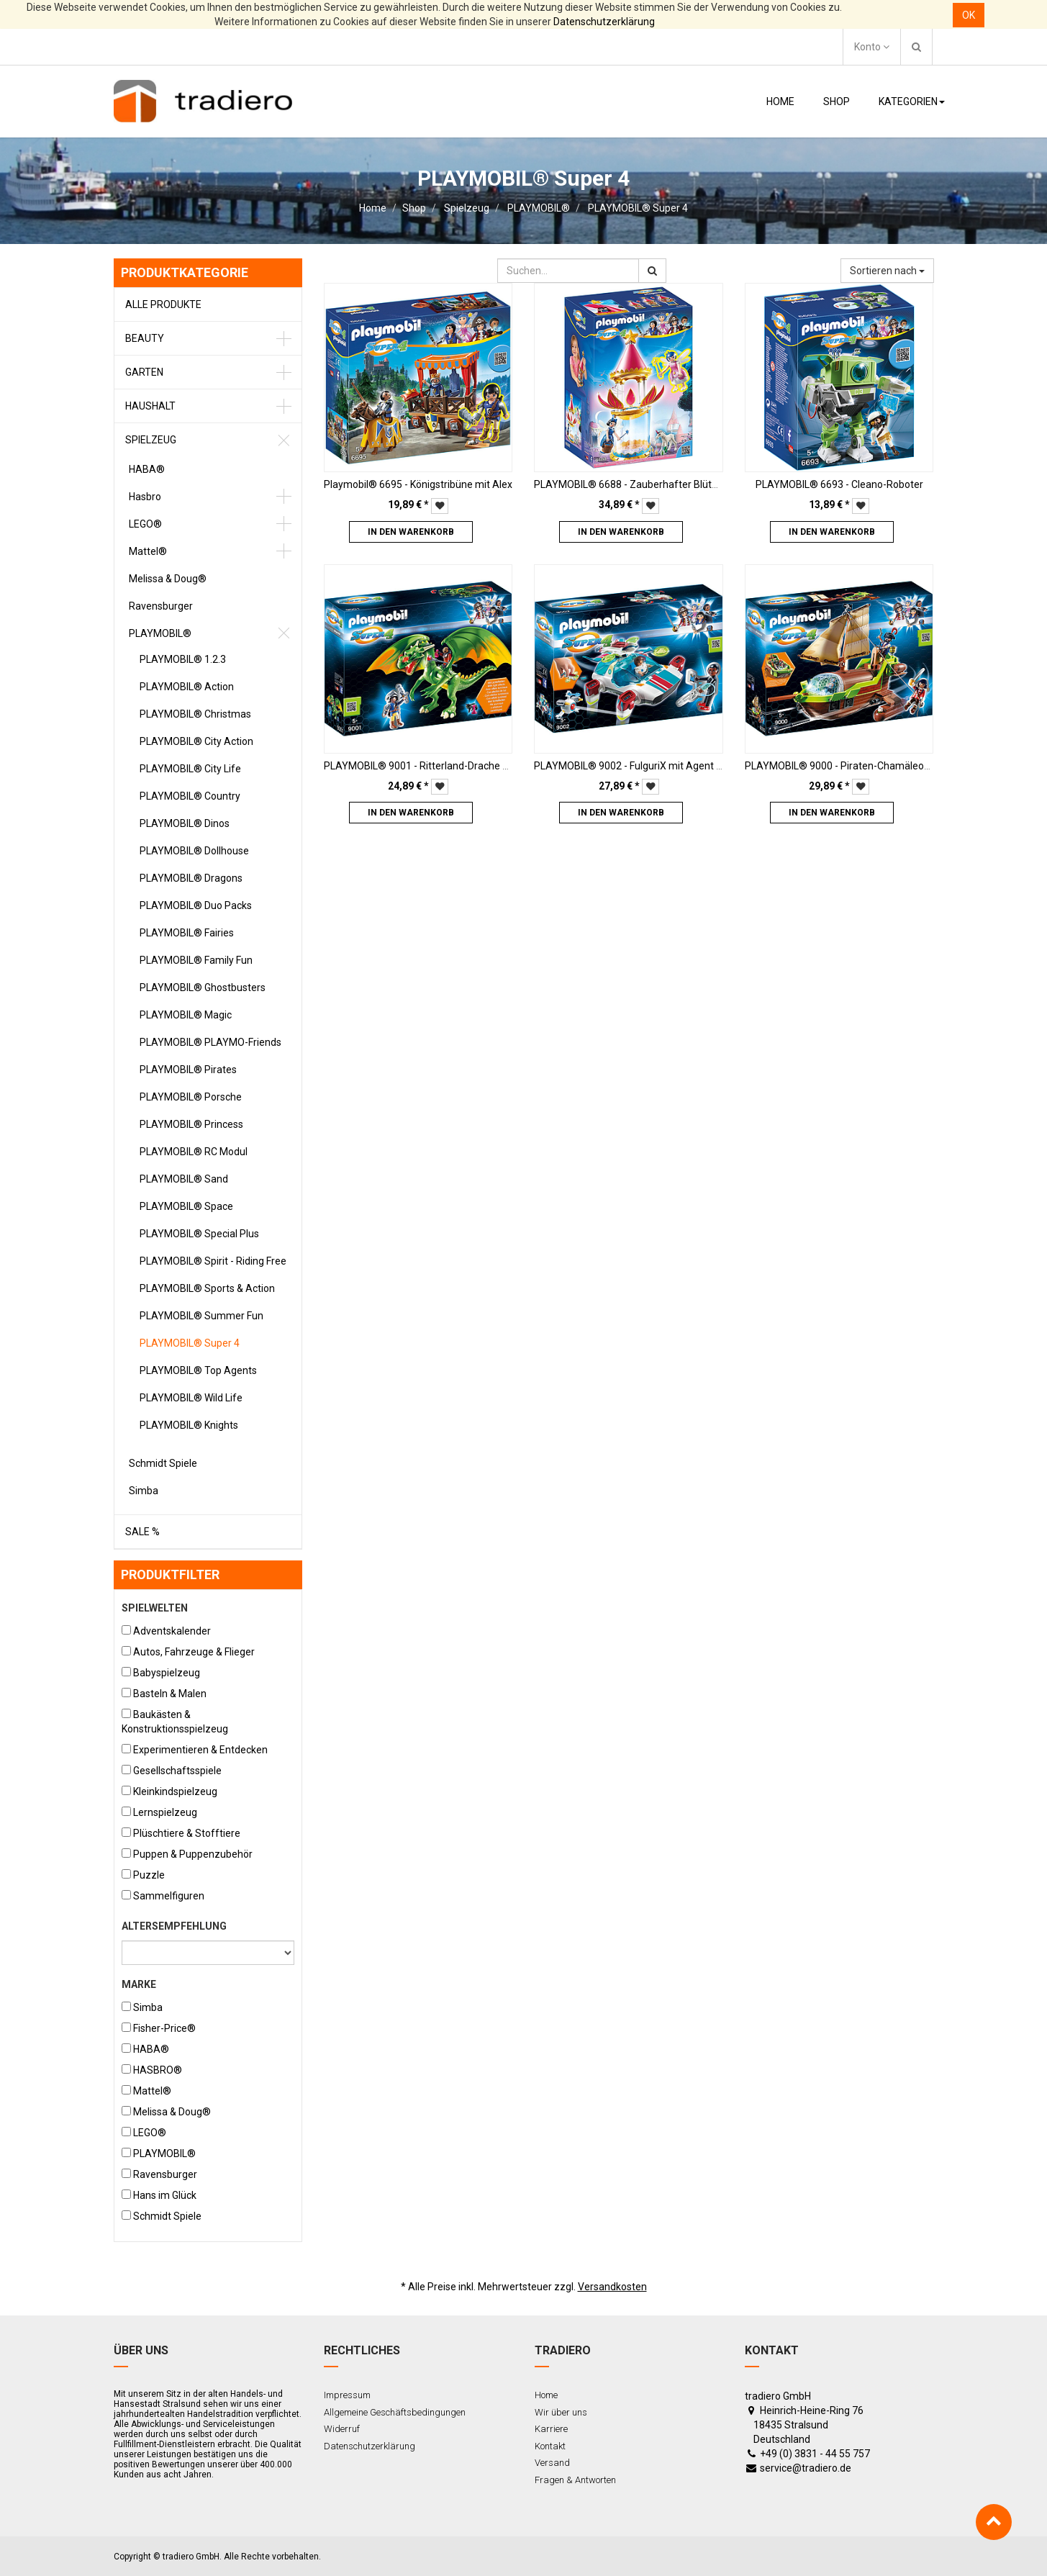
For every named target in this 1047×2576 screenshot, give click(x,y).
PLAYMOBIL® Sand (184, 1179)
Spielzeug (466, 208)
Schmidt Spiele (163, 1463)
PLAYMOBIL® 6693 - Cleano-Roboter (839, 484)
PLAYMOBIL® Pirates (188, 1069)
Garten (144, 372)
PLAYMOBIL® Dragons (191, 878)
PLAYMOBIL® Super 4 (638, 208)
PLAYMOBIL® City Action (196, 741)
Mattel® (148, 551)
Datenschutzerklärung (604, 21)
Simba (143, 1490)
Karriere (551, 2428)
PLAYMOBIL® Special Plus (199, 1233)
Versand (552, 2462)
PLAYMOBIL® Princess (191, 1124)
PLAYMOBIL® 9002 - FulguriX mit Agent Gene (637, 766)
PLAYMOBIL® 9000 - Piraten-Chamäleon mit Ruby (858, 766)
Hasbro (145, 496)
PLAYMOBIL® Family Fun (196, 960)
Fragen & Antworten (575, 2480)
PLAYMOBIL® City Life (190, 768)
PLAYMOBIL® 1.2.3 (183, 659)
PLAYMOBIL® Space (186, 1206)
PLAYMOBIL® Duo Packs (196, 905)
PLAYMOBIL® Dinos (185, 823)
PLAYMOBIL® (538, 208)
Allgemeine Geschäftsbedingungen (395, 2412)
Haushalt (150, 406)
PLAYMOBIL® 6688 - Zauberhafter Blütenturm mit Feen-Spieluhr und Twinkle (709, 484)
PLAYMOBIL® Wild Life (191, 1398)
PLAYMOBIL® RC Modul (194, 1151)
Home (372, 208)
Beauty (144, 338)
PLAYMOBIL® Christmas (195, 714)
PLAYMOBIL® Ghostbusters (203, 987)
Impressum (347, 2395)
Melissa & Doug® (168, 578)
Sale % (142, 1531)
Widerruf (342, 2428)
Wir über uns (561, 2412)
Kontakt (550, 2446)
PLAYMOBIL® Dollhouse (194, 851)
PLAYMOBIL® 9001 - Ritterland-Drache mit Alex (432, 766)
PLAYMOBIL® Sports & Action (207, 1288)
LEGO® (145, 524)
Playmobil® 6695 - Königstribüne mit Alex (418, 484)
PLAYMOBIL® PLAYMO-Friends (210, 1042)
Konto (871, 47)
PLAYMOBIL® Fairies (187, 933)
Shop (414, 208)
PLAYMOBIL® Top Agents (198, 1370)
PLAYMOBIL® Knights (189, 1425)
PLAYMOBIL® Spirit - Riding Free (213, 1261)
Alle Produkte (163, 304)
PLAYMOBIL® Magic (186, 1015)
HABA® (147, 469)
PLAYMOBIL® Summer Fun (201, 1315)
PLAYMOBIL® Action (187, 686)
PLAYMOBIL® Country (190, 796)
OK (968, 15)
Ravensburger (161, 606)
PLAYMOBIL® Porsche (191, 1097)
